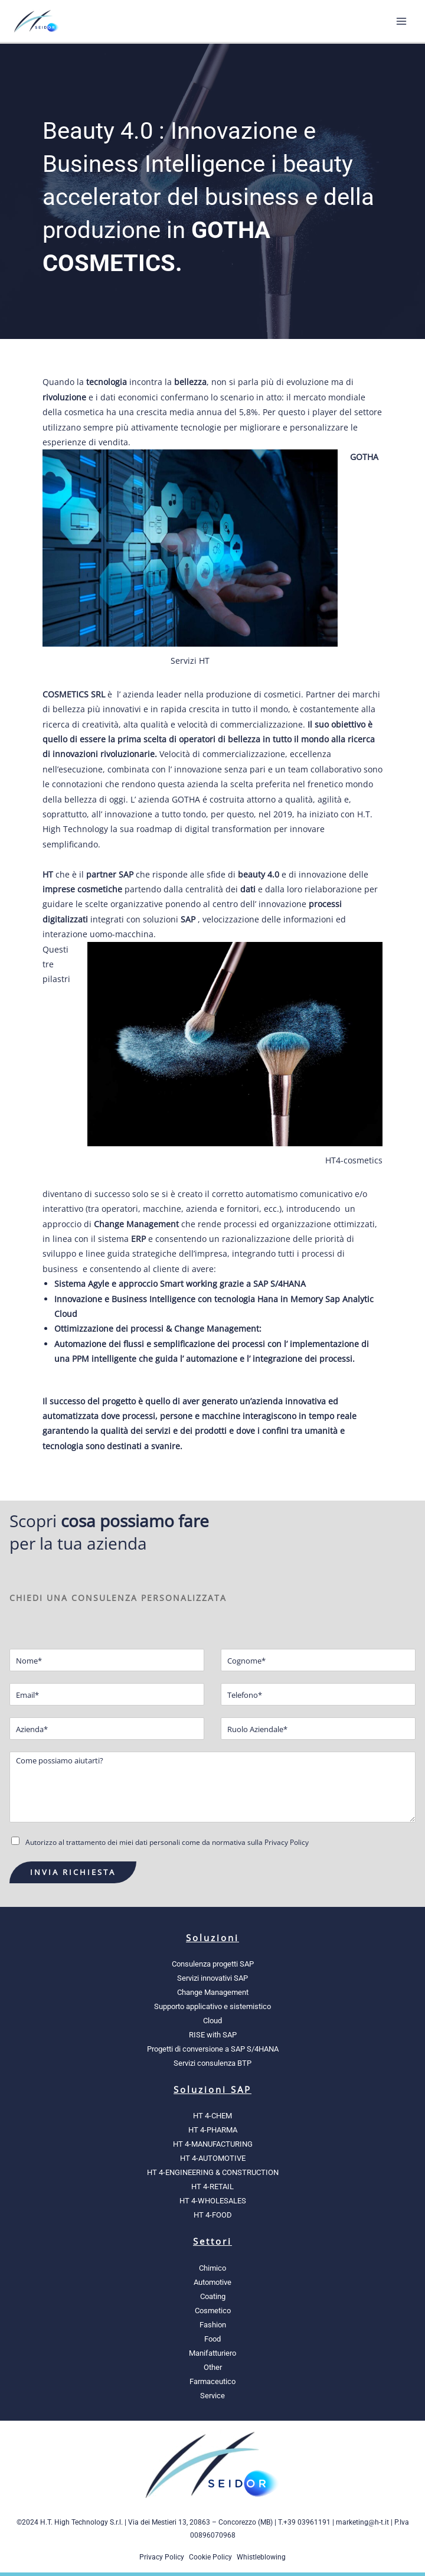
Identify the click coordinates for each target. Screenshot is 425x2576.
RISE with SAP (213, 2034)
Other (213, 2367)
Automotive (212, 2282)
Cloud (212, 2020)
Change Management (213, 1992)
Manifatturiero (212, 2353)
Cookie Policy (210, 2557)
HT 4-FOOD (213, 2214)
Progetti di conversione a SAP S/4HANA (213, 2049)
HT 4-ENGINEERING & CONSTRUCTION (213, 2172)
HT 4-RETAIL (212, 2186)
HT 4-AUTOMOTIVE (213, 2158)
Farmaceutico (212, 2381)
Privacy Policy (161, 2557)
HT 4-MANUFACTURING (213, 2144)
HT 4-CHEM (212, 2115)
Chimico (212, 2268)
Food (212, 2338)
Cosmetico (213, 2310)
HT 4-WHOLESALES (212, 2200)
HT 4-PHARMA (212, 2129)
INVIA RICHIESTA (73, 1872)
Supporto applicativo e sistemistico (212, 2006)
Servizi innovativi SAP (212, 1978)
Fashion (213, 2324)
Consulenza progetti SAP (213, 1963)
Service (212, 2395)
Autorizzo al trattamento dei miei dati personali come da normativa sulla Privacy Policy (167, 1842)
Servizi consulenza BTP (212, 2063)
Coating (212, 2296)
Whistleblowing (261, 2557)
